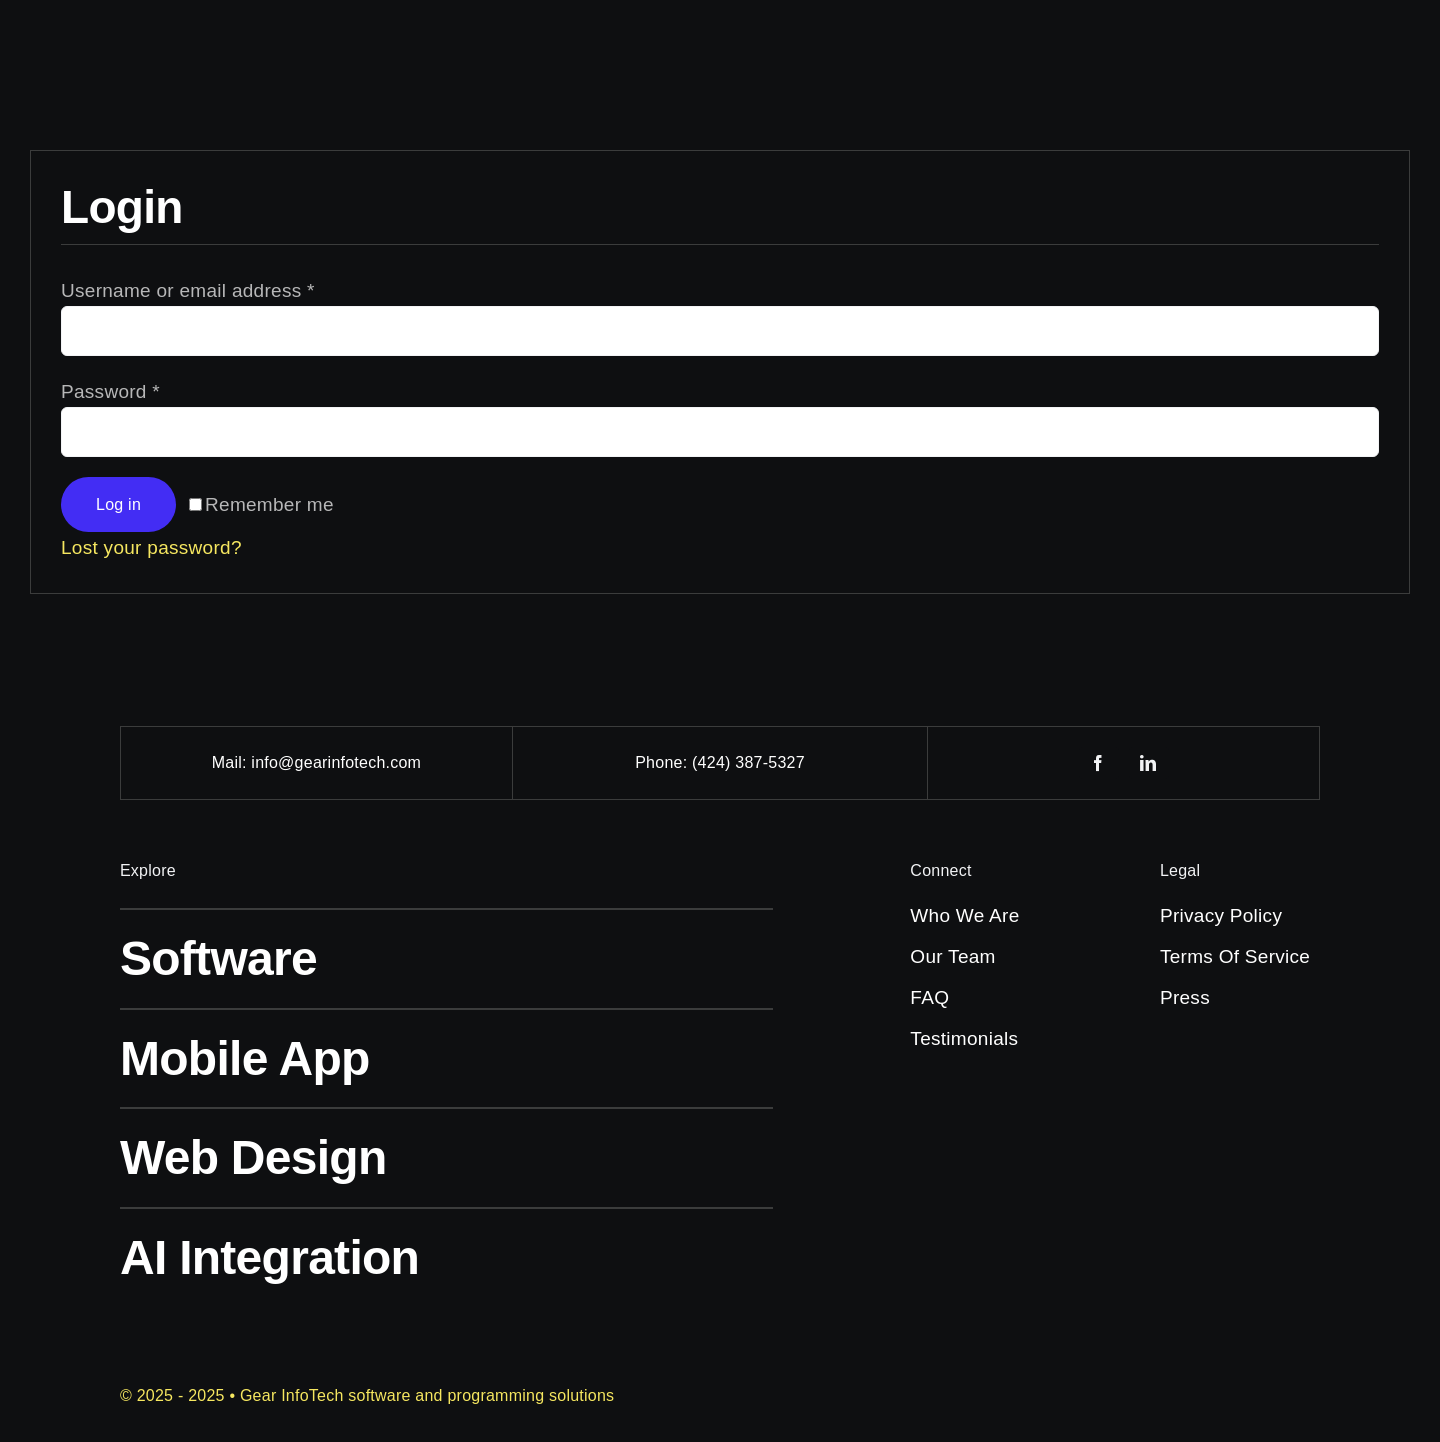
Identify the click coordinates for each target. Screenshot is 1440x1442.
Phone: (663, 762)
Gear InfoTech (292, 1395)
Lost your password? (151, 547)
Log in (118, 504)
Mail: (232, 762)
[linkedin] (1149, 763)
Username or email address (188, 290)
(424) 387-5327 (748, 762)
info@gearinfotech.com (336, 762)
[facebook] (1099, 763)
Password (110, 391)
